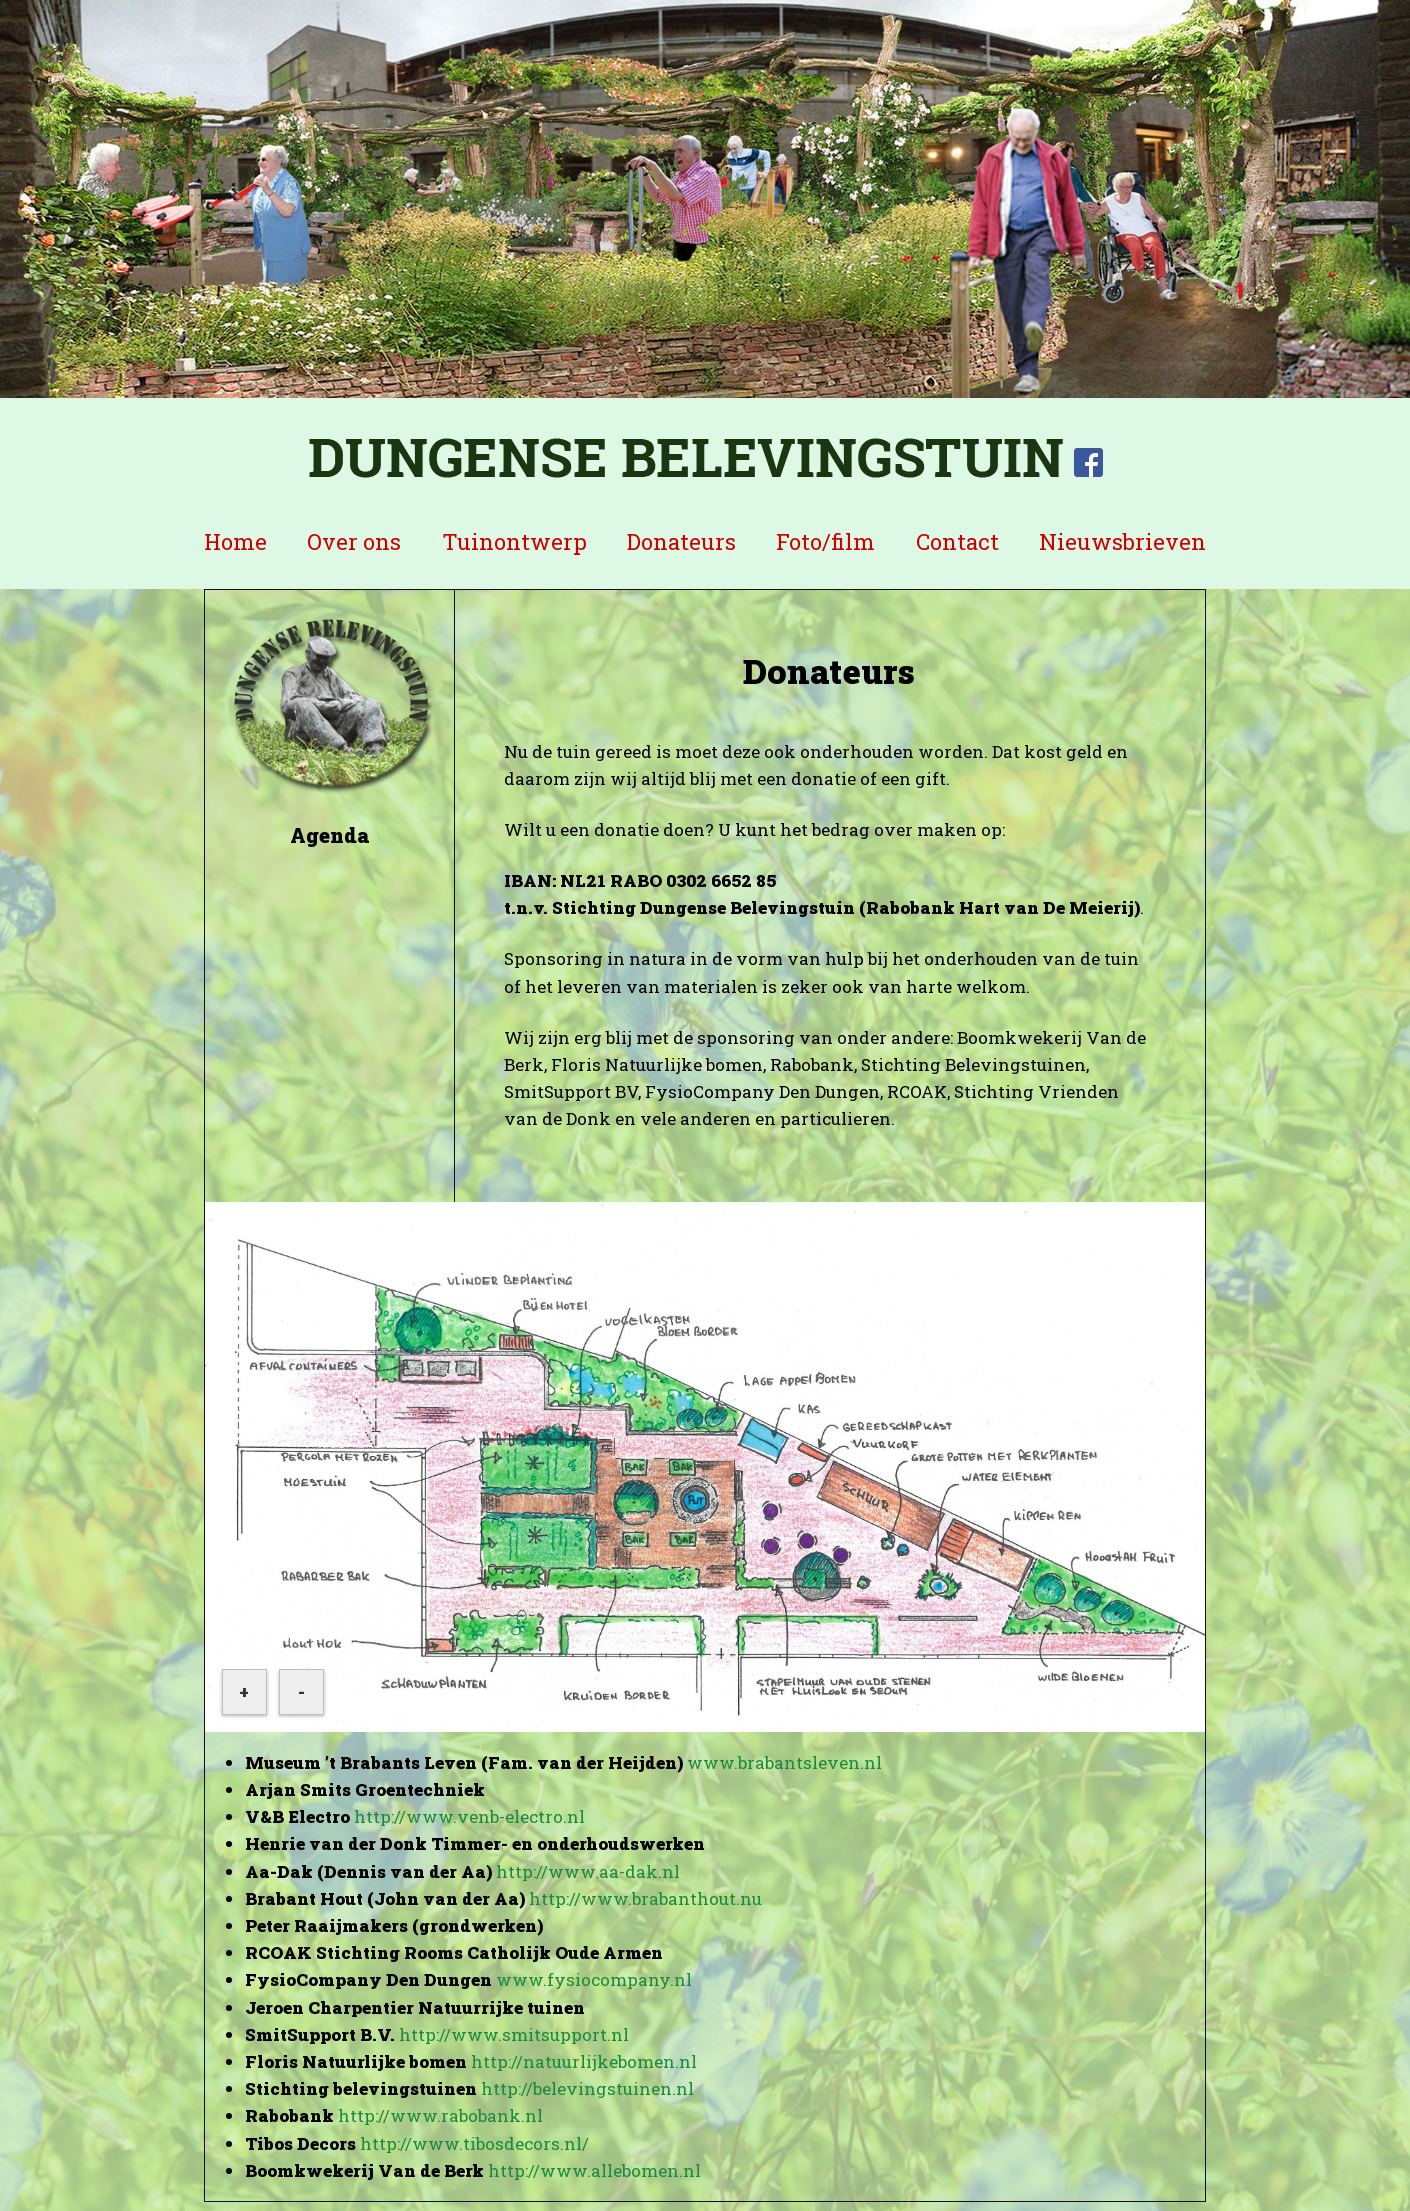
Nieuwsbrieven (1122, 541)
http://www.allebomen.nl (594, 2170)
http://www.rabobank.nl (440, 2115)
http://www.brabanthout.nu (645, 1898)
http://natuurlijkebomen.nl (584, 2061)
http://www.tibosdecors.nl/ (474, 2143)
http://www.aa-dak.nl (588, 1871)
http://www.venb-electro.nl (469, 1816)
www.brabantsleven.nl (784, 1762)
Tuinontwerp (514, 541)
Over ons (354, 541)
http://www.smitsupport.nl (514, 2034)
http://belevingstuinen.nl (587, 2088)
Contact (957, 541)
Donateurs (681, 541)
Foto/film (825, 541)
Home (235, 541)
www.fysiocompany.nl (594, 1979)
